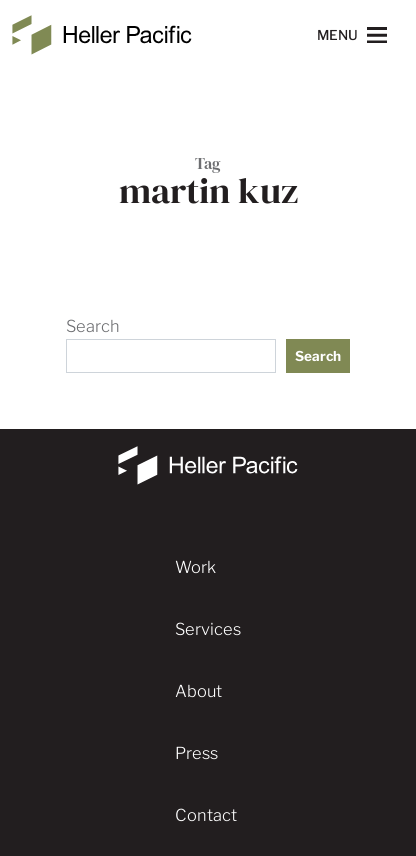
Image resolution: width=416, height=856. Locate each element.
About (198, 691)
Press (196, 753)
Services (208, 629)
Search (93, 326)
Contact (206, 815)
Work (195, 567)
